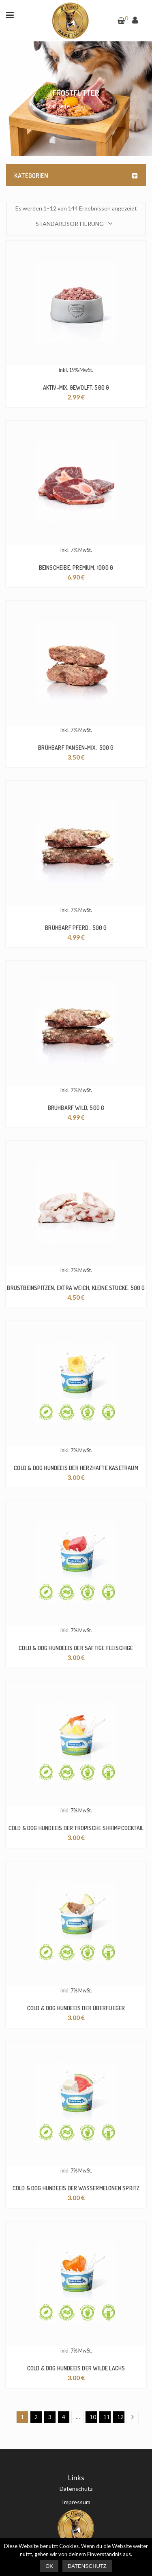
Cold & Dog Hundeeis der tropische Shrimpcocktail (76, 1828)
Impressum (76, 2502)
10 (93, 2416)
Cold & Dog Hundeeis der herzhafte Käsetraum (76, 1467)
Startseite (58, 106)
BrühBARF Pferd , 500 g (76, 927)
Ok (49, 2566)
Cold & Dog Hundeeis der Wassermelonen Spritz (76, 2188)
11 (106, 2416)
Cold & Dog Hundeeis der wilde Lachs (76, 2368)
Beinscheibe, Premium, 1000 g (76, 567)
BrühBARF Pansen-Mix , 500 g (75, 747)
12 (120, 2416)
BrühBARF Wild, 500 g (76, 1107)
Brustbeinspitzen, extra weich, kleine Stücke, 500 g (76, 1287)
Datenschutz (76, 2488)
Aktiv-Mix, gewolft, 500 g (76, 387)
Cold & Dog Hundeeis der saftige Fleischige (76, 1647)
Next (135, 2416)
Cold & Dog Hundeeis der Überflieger (76, 2008)
